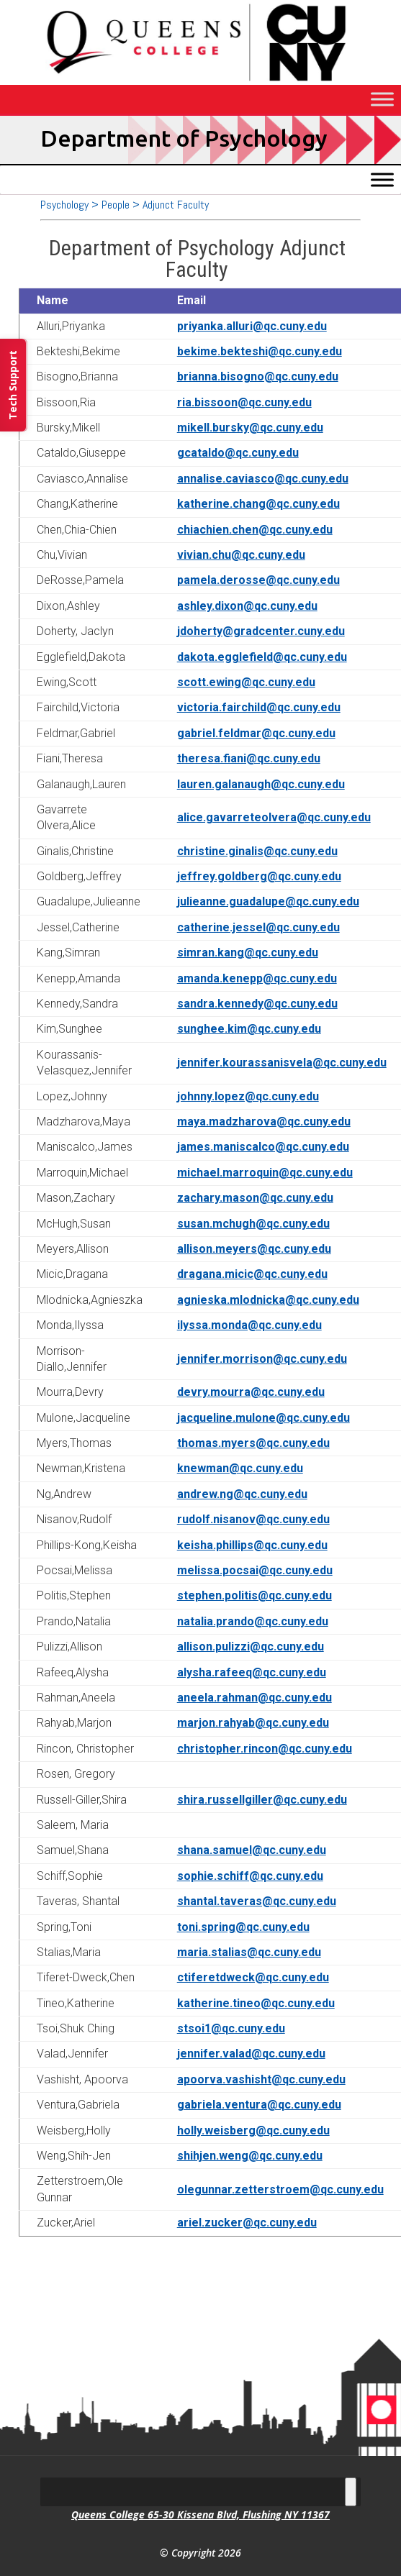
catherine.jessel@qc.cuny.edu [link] (258, 927)
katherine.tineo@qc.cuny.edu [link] (256, 2003)
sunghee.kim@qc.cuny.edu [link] (249, 1029)
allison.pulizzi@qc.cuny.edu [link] (250, 1646)
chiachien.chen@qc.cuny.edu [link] (255, 529)
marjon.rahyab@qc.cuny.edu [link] (253, 1723)
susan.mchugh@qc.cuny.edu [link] (253, 1223)
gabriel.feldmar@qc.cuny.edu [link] (256, 733)
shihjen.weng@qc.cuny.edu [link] (250, 2155)
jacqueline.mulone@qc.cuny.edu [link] (263, 1418)
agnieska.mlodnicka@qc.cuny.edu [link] (268, 1300)
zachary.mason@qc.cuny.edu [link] (255, 1198)
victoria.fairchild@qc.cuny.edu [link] (259, 707)
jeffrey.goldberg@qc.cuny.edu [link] (259, 876)
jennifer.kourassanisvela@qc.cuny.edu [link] (282, 1062)
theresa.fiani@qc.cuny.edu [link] (248, 758)
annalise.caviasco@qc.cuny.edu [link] (262, 478)
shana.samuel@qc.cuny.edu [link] (251, 1850)
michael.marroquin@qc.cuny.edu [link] (265, 1172)
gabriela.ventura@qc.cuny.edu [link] (259, 2104)
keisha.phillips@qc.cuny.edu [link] (252, 1545)
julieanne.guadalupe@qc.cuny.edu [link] (268, 901)
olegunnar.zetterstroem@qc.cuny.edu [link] (280, 2189)
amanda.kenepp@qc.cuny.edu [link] (257, 978)
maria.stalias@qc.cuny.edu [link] (249, 1952)
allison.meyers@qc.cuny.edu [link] (254, 1249)
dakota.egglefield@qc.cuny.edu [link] (262, 657)
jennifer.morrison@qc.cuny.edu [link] (262, 1359)
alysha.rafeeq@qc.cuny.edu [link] (251, 1672)
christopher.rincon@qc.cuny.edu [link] (264, 1748)
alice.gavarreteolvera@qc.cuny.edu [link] (274, 817)
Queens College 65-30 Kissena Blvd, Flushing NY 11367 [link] (200, 2514)
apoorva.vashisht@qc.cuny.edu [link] (261, 2079)
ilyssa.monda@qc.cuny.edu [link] (249, 1325)
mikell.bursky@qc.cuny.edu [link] (250, 427)
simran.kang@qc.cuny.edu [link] (247, 952)
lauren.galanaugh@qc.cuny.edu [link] (261, 784)
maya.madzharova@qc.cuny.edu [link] (264, 1121)
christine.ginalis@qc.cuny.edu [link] (257, 851)
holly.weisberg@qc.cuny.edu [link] (253, 2130)
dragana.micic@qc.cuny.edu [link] (252, 1274)
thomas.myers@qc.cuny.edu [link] (253, 1443)
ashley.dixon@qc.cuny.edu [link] (247, 606)
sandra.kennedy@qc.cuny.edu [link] (257, 1003)
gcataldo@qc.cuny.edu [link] (238, 453)
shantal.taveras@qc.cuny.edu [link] (256, 1901)
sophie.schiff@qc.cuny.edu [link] (250, 1876)
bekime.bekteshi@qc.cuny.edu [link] (259, 351)
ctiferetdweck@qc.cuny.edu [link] (253, 1977)
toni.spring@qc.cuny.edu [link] (243, 1927)
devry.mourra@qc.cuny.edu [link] (251, 1392)
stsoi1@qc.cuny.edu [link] (231, 2028)
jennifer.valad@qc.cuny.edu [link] (251, 2053)
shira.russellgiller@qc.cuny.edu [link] (262, 1800)
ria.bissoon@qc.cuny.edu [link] (244, 402)
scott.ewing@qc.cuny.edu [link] (246, 682)
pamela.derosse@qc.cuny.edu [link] (258, 580)
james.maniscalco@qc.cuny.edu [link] (263, 1147)
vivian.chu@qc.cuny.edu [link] (241, 555)
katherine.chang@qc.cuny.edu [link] (258, 504)
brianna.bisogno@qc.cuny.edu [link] (257, 376)
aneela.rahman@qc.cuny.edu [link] (254, 1697)
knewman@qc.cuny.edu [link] (240, 1468)
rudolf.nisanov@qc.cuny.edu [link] (253, 1519)
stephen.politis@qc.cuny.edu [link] (254, 1595)
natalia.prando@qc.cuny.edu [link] (252, 1621)
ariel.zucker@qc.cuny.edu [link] (247, 2222)
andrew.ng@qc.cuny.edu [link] (242, 1494)
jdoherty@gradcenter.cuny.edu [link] (261, 631)
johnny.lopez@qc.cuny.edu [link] (248, 1096)
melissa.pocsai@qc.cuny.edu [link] (255, 1570)
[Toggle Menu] (382, 99)
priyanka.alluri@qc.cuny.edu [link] (252, 326)
